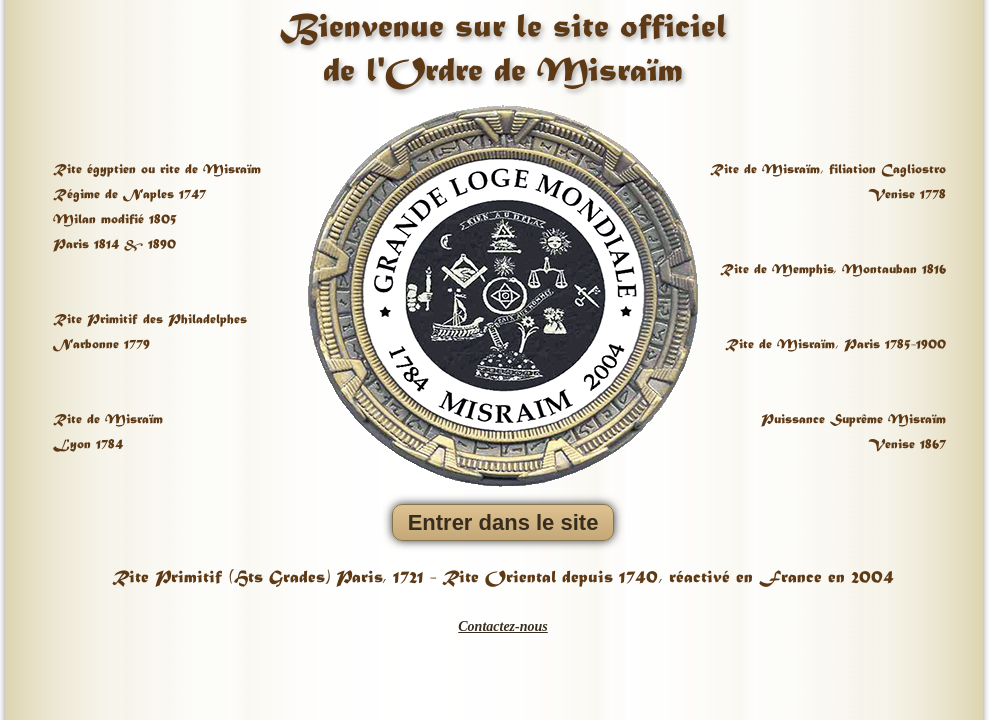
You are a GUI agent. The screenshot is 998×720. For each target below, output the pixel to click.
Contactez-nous (502, 626)
